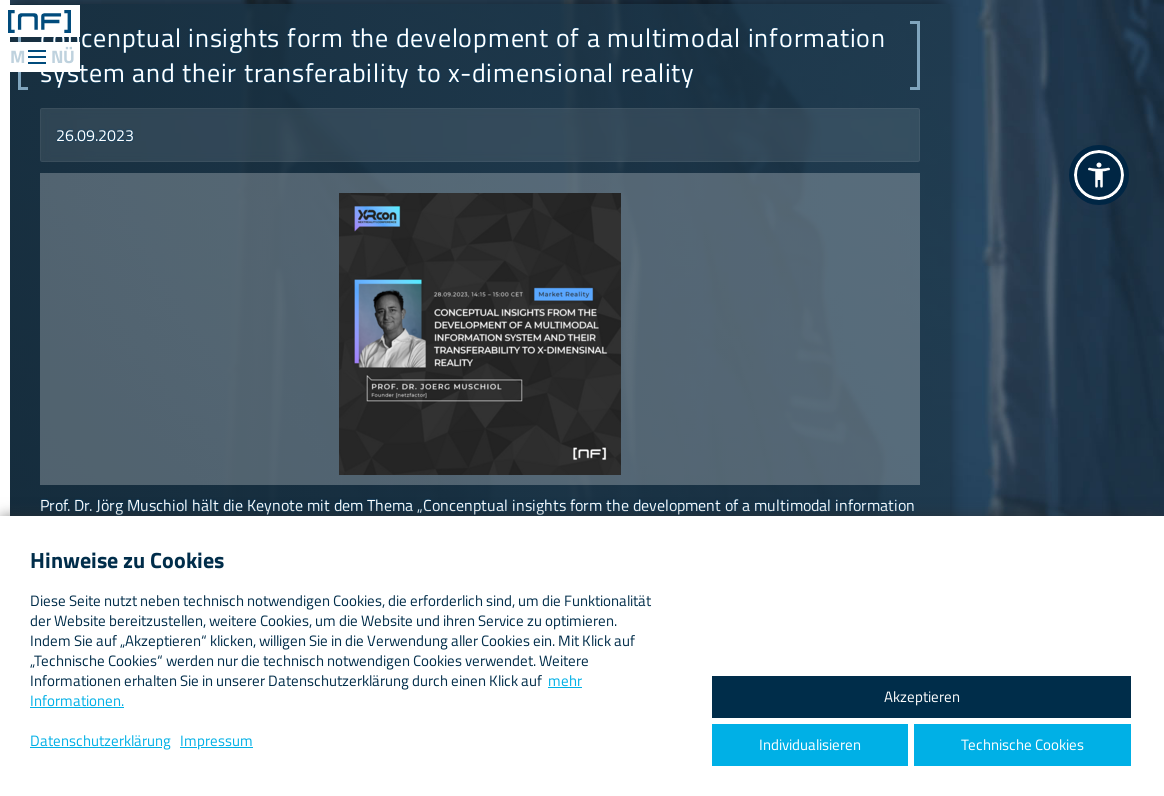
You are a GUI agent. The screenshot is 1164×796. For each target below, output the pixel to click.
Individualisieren (810, 744)
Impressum (216, 740)
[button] (1099, 175)
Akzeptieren (922, 696)
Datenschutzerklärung (100, 740)
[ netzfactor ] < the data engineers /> (40, 21)
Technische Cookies (1022, 744)
